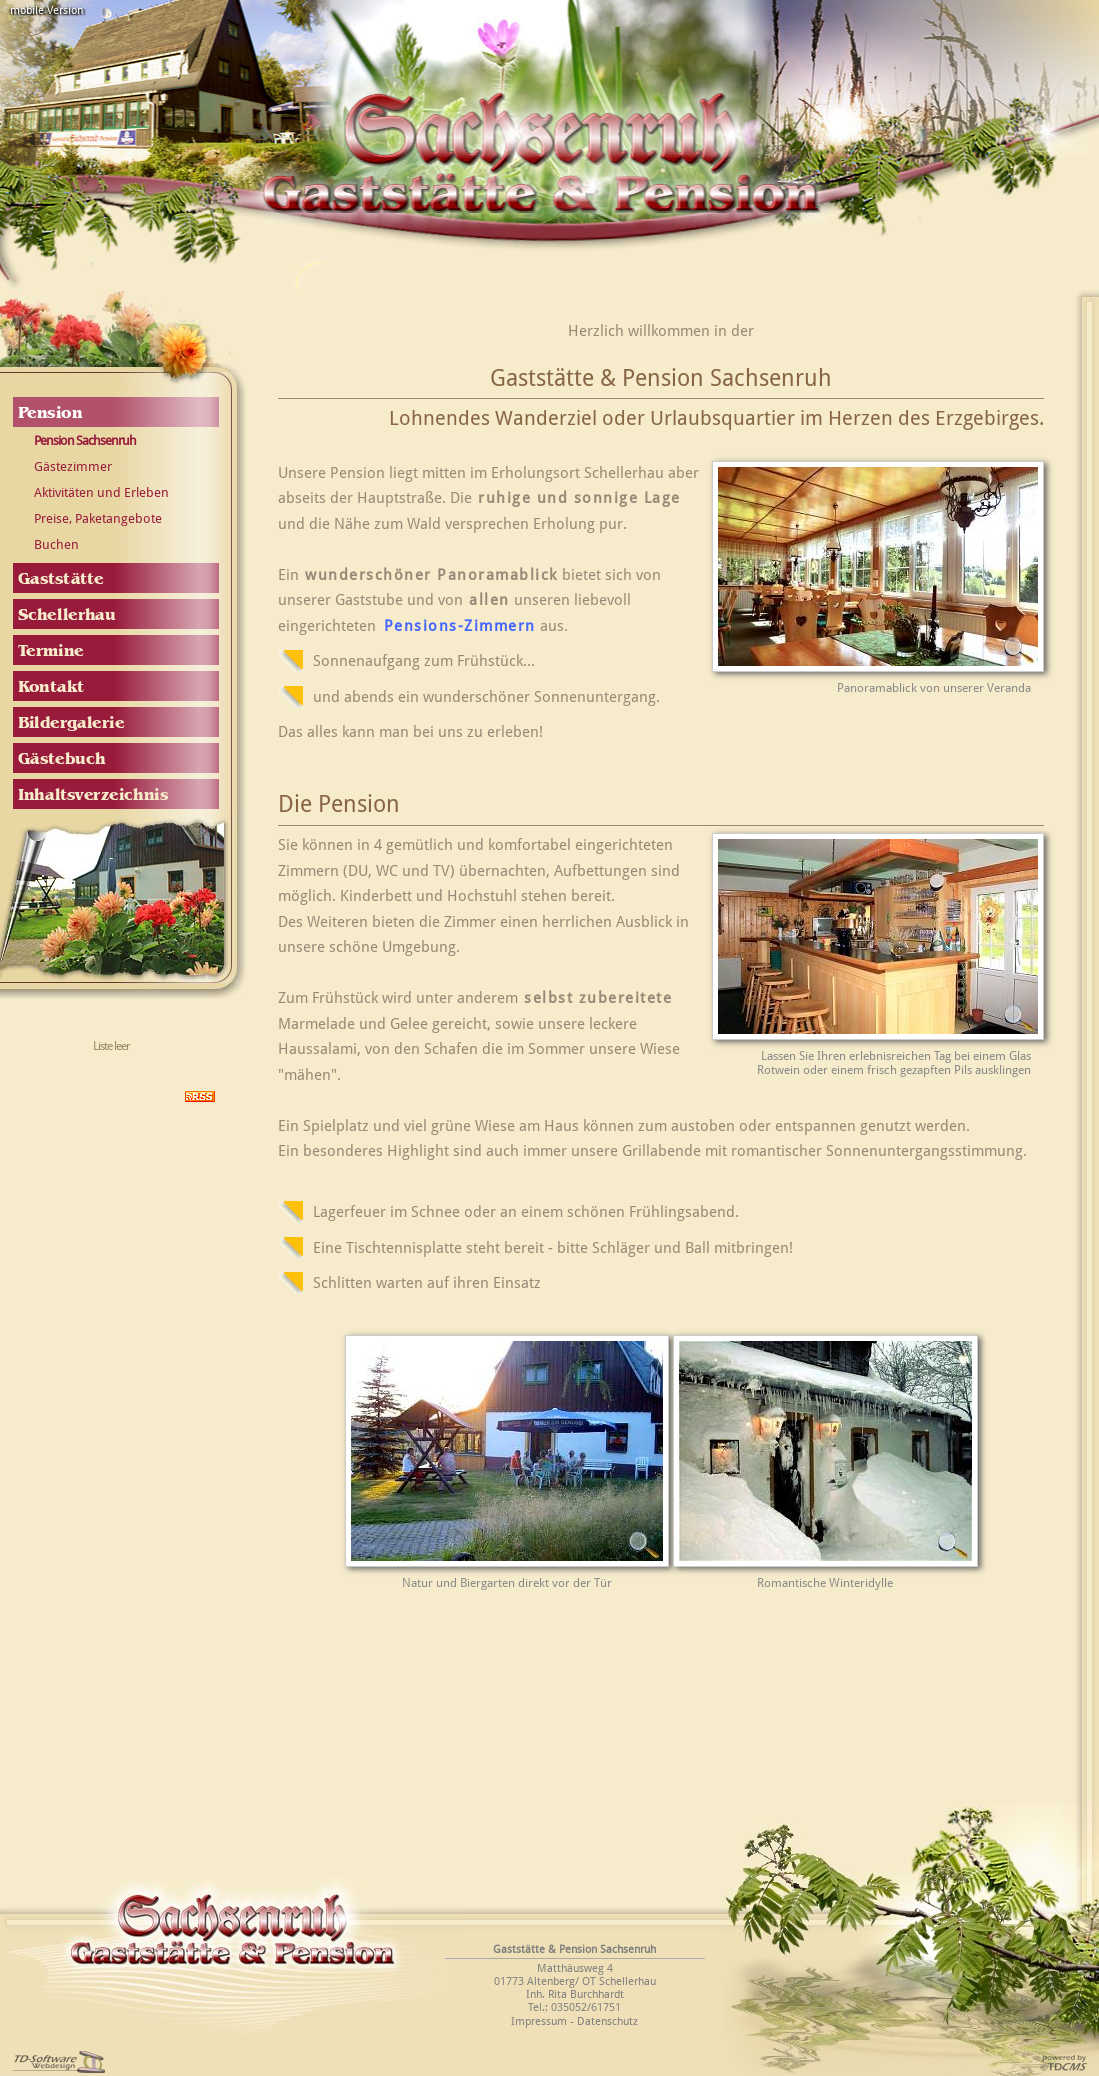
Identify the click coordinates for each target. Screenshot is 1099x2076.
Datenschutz (607, 2021)
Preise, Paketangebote (98, 518)
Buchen (56, 544)
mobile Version (46, 10)
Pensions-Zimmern (460, 626)
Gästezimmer (73, 466)
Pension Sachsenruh (85, 440)
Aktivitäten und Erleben (101, 492)
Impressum (539, 2021)
